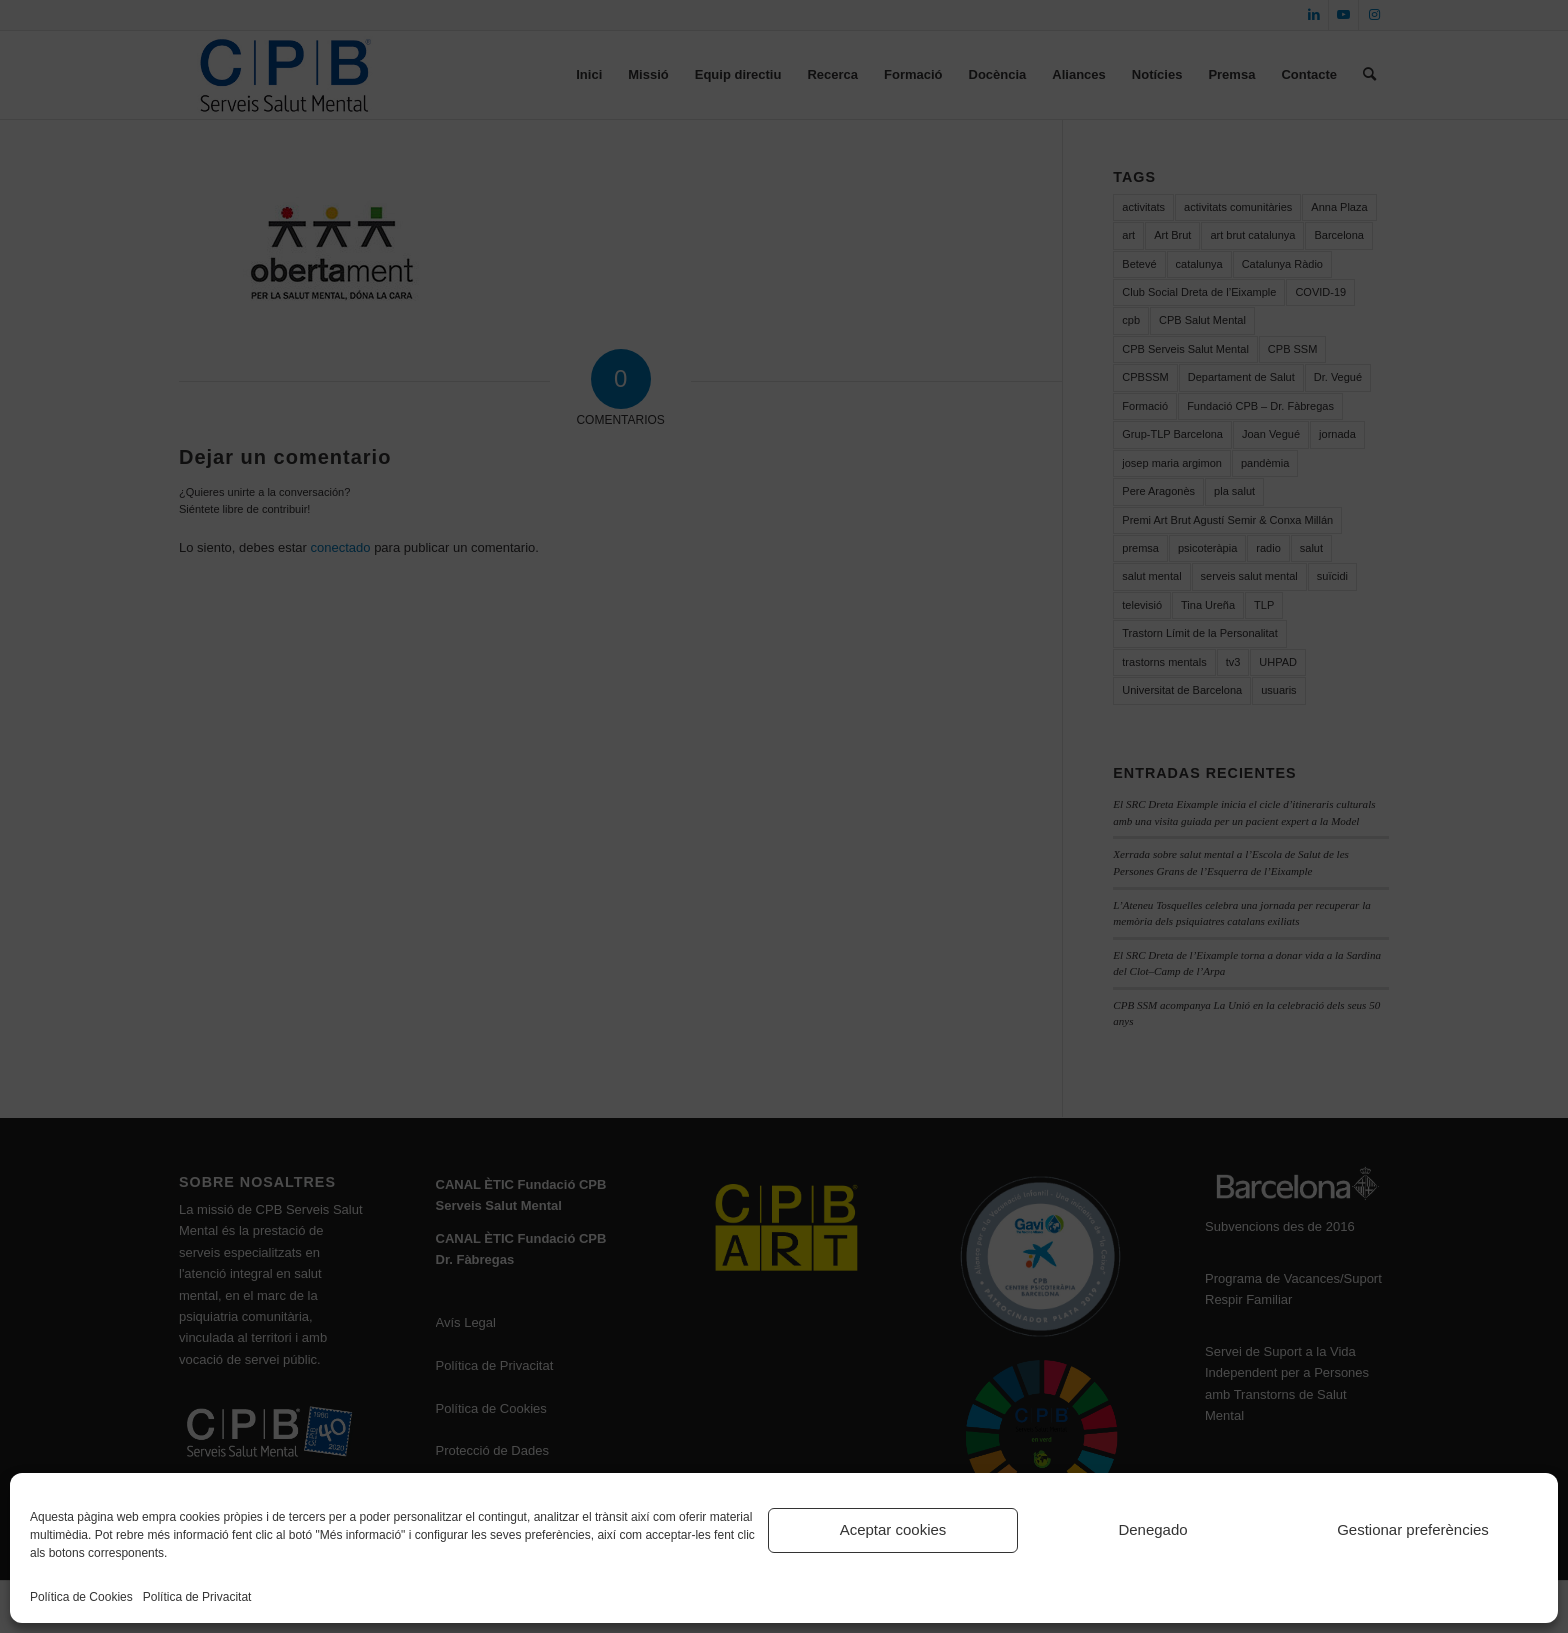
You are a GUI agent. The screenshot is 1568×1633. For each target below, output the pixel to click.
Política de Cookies (81, 1597)
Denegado (1152, 1529)
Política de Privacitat (197, 1597)
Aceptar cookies (893, 1529)
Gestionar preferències (1413, 1529)
